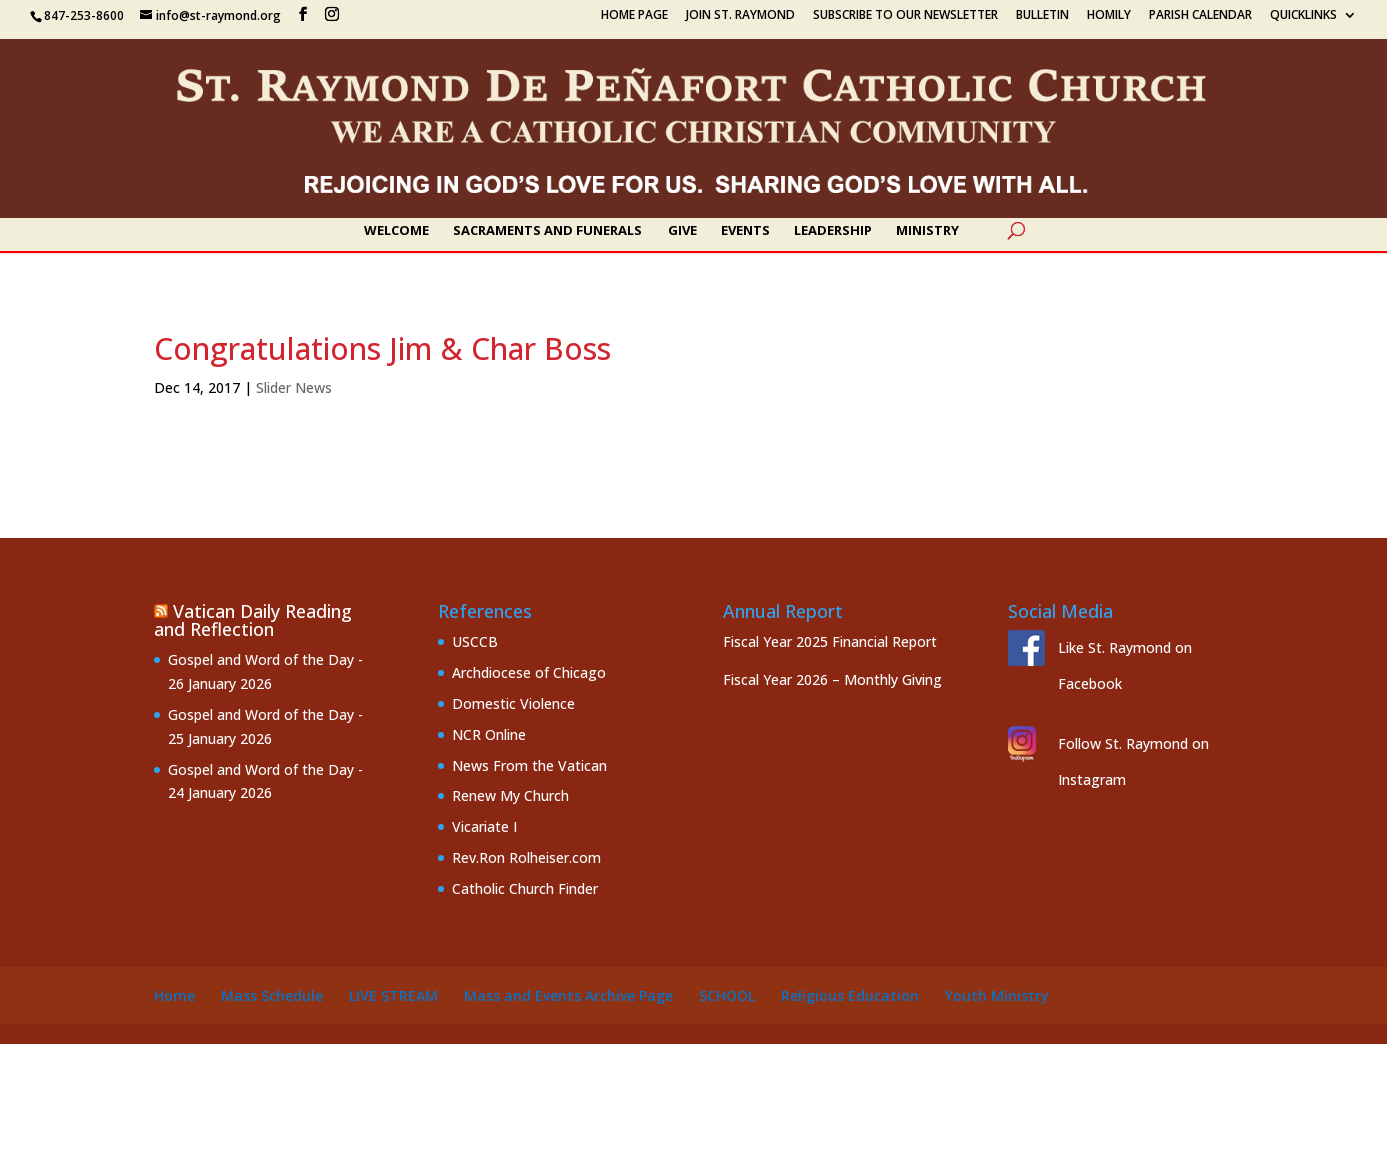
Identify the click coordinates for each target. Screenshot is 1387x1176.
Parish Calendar (1200, 16)
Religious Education (850, 995)
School (727, 995)
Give (682, 231)
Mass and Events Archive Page (568, 995)
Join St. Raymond (740, 16)
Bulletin (1042, 16)
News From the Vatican (529, 765)
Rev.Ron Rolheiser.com (526, 857)
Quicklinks (1303, 16)
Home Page (634, 16)
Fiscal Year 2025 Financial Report (830, 641)
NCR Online (489, 734)
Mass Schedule (272, 995)
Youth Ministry (997, 995)
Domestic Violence (513, 703)
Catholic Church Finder (525, 888)
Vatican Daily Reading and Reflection (253, 620)
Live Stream (393, 995)
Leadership (833, 231)
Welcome (396, 231)
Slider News (294, 387)
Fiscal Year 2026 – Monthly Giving (832, 679)
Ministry (927, 231)
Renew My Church (510, 795)
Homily (1109, 16)
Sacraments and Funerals (547, 231)
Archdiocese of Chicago (529, 672)
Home (174, 995)
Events (745, 231)
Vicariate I (484, 826)
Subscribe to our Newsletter (905, 16)
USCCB (475, 641)
